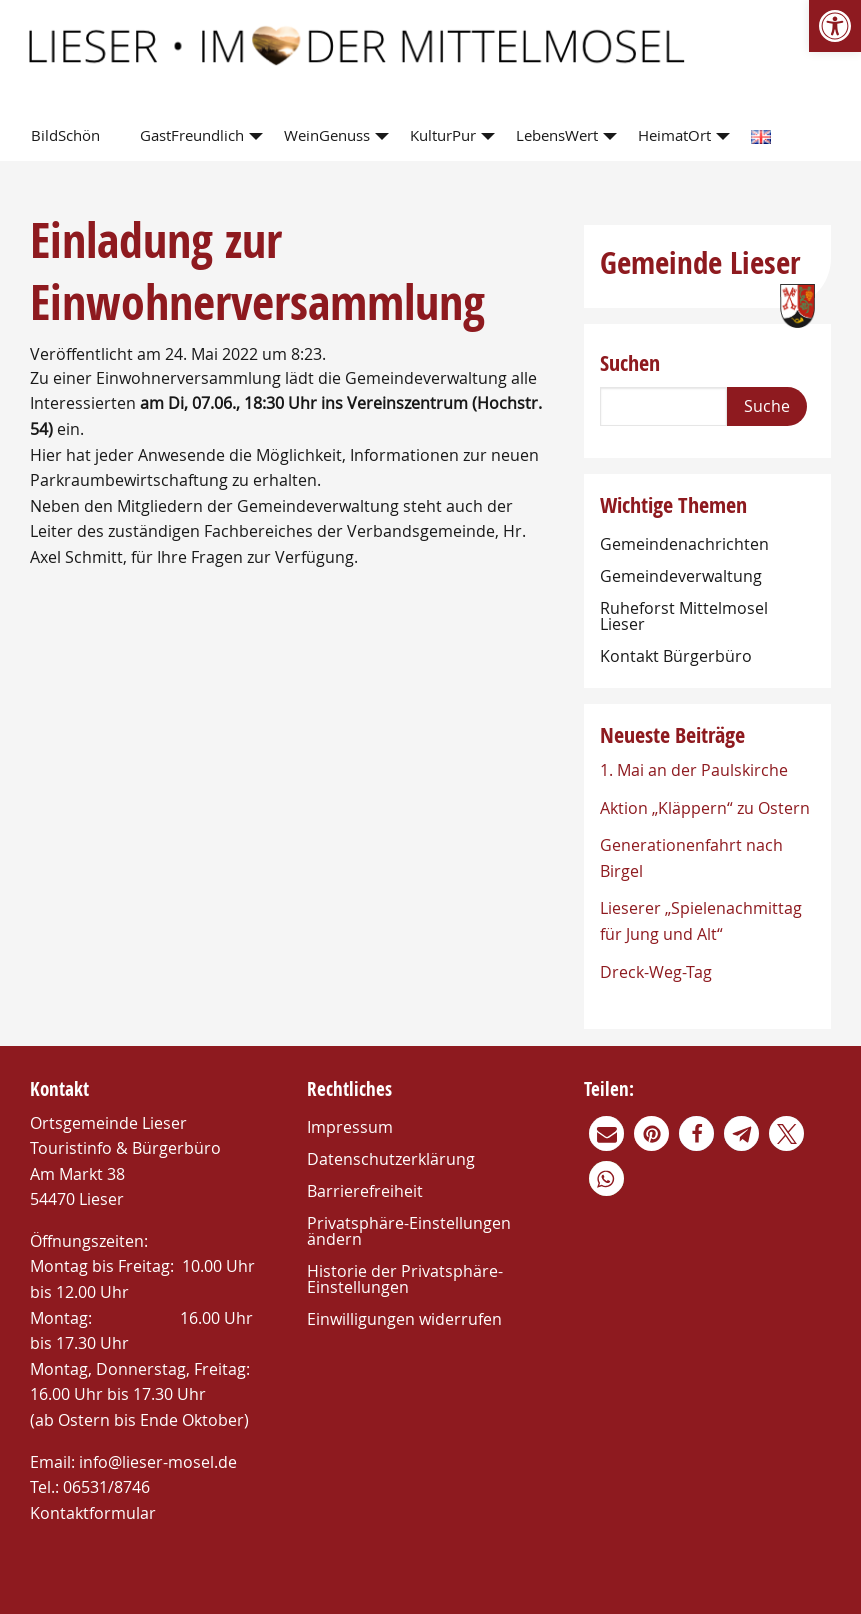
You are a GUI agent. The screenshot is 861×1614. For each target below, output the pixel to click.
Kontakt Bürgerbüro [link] (676, 656)
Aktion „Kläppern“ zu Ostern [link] (705, 808)
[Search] (663, 406)
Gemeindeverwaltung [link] (681, 576)
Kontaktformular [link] (93, 1513)
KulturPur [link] (443, 135)
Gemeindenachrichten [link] (684, 544)
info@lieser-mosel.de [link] (158, 1462)
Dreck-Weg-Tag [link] (656, 972)
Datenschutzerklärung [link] (391, 1159)
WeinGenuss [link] (327, 135)
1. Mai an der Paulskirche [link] (694, 770)
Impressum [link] (350, 1127)
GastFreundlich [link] (192, 135)
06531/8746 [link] (106, 1487)
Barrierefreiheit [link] (365, 1191)
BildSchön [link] (65, 135)
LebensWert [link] (557, 135)
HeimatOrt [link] (674, 135)
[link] (835, 26)
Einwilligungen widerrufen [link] (404, 1319)
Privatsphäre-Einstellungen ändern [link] (409, 1231)
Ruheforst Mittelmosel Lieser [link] (684, 616)
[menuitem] (69, 136)
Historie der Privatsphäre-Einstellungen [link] (405, 1279)
